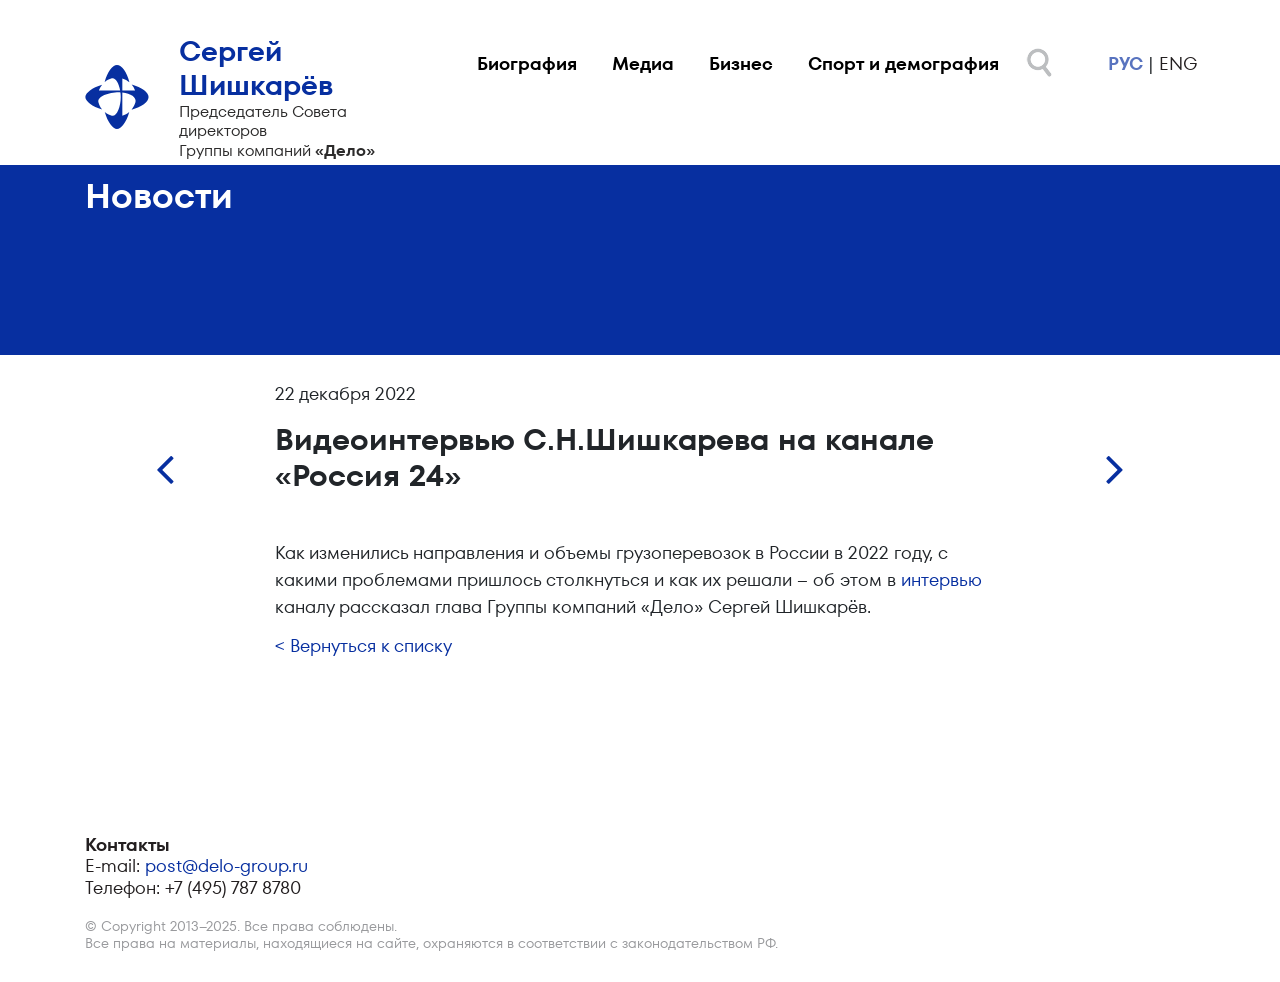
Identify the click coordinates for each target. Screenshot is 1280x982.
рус (1125, 63)
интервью (941, 579)
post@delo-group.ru (226, 865)
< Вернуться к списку (363, 645)
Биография (527, 63)
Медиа (643, 63)
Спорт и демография (903, 63)
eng (1178, 63)
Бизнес (741, 63)
